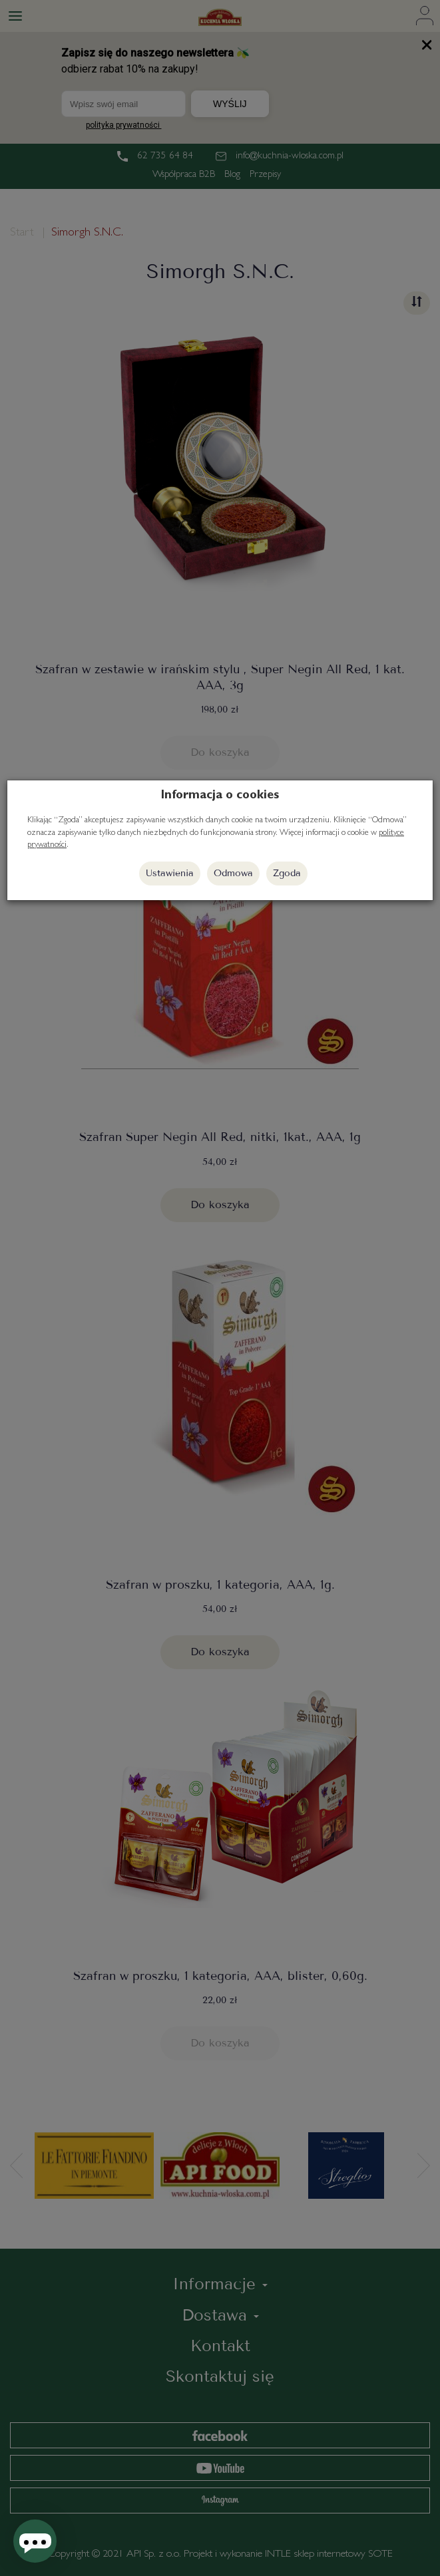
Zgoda (287, 873)
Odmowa (233, 873)
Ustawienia (170, 873)
